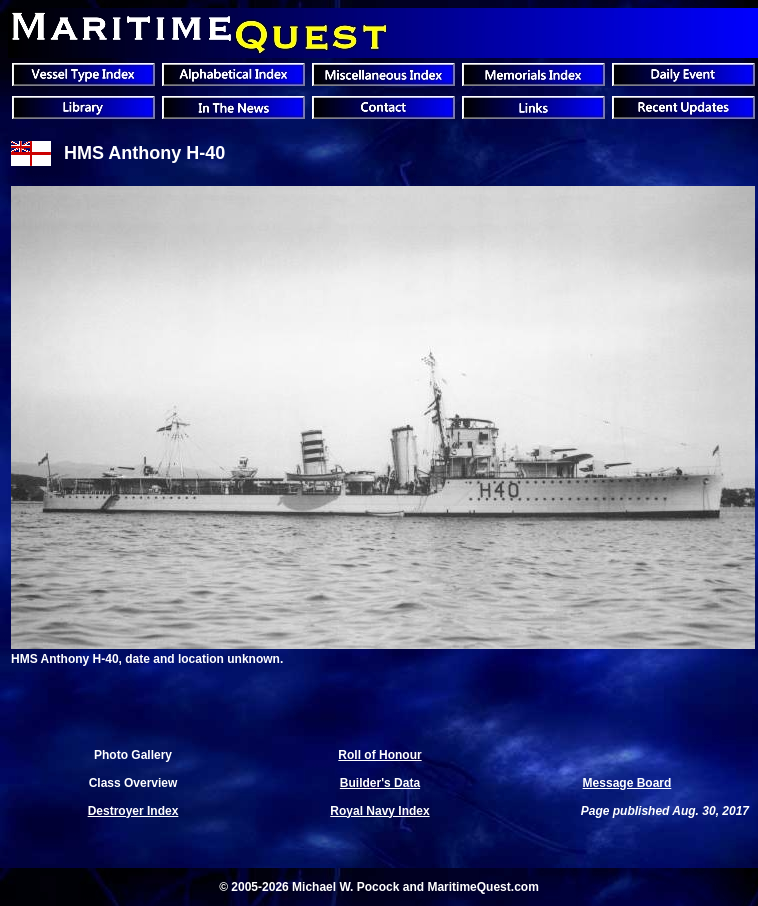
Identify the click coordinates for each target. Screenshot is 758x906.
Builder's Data (380, 783)
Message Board (627, 783)
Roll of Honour (379, 755)
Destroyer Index (133, 811)
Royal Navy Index (379, 811)
